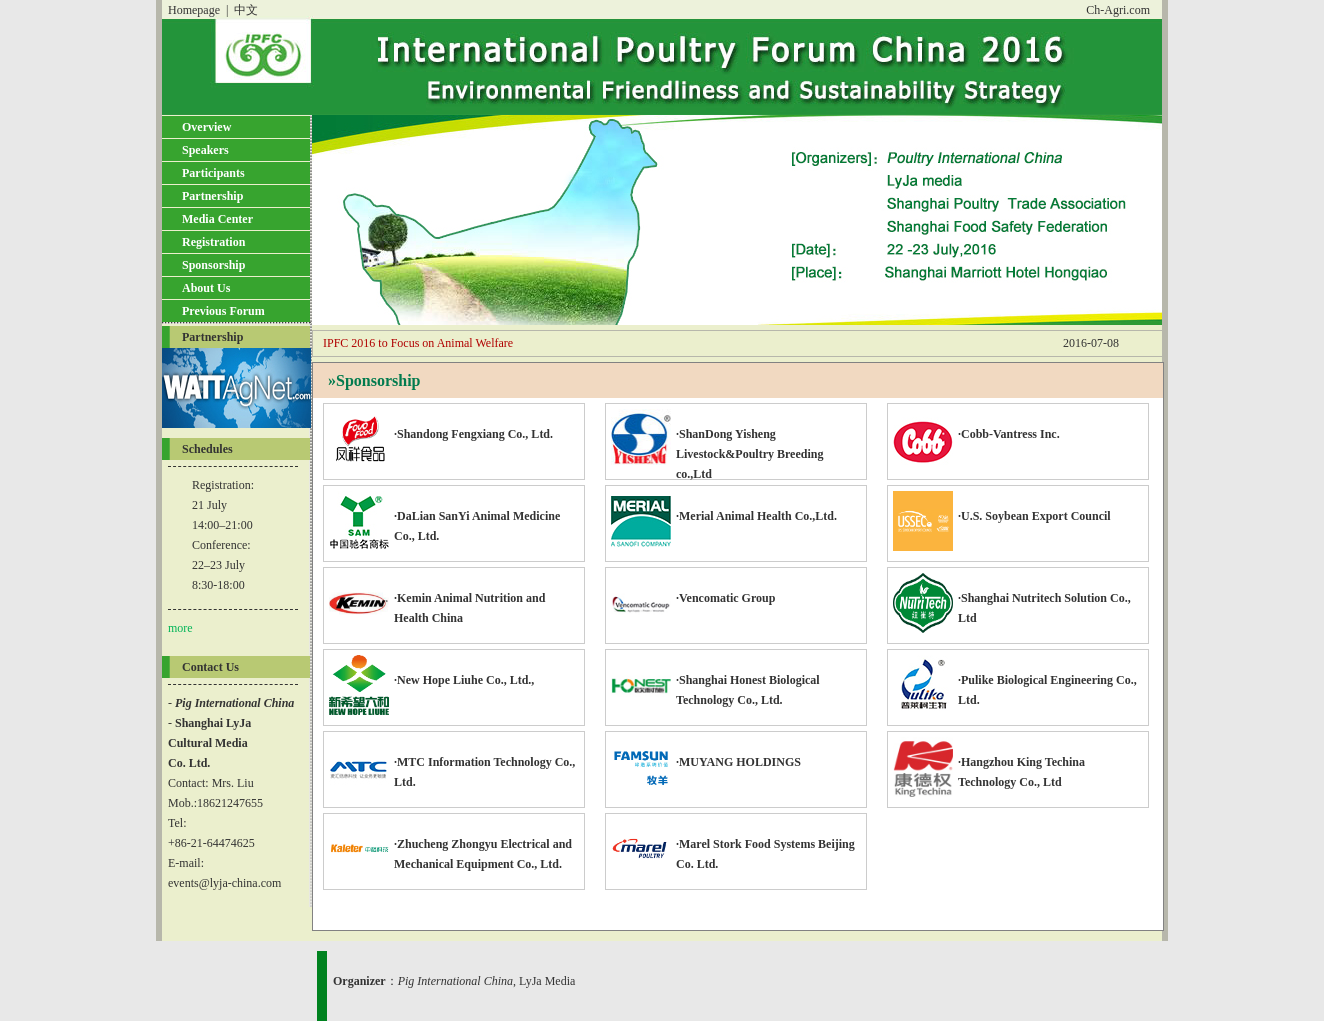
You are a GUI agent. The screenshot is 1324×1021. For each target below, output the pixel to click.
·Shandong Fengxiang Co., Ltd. (441, 426)
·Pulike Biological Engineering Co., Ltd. (1015, 682)
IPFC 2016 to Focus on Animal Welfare (418, 343)
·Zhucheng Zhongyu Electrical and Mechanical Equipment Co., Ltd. (450, 846)
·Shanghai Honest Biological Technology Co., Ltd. (715, 682)
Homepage (194, 10)
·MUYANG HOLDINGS (706, 754)
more (180, 628)
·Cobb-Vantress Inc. (976, 426)
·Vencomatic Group (693, 590)
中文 (246, 10)
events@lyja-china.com (224, 883)
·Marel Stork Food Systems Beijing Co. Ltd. (733, 846)
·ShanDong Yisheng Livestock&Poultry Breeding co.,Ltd (717, 445)
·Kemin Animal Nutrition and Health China (437, 600)
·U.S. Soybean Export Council (1002, 508)
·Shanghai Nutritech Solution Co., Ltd (1012, 600)
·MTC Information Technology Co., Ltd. (452, 764)
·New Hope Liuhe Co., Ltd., (431, 672)
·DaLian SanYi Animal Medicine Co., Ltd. (444, 518)
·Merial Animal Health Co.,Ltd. (724, 508)
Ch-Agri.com (1118, 10)
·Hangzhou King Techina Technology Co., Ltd (989, 764)
